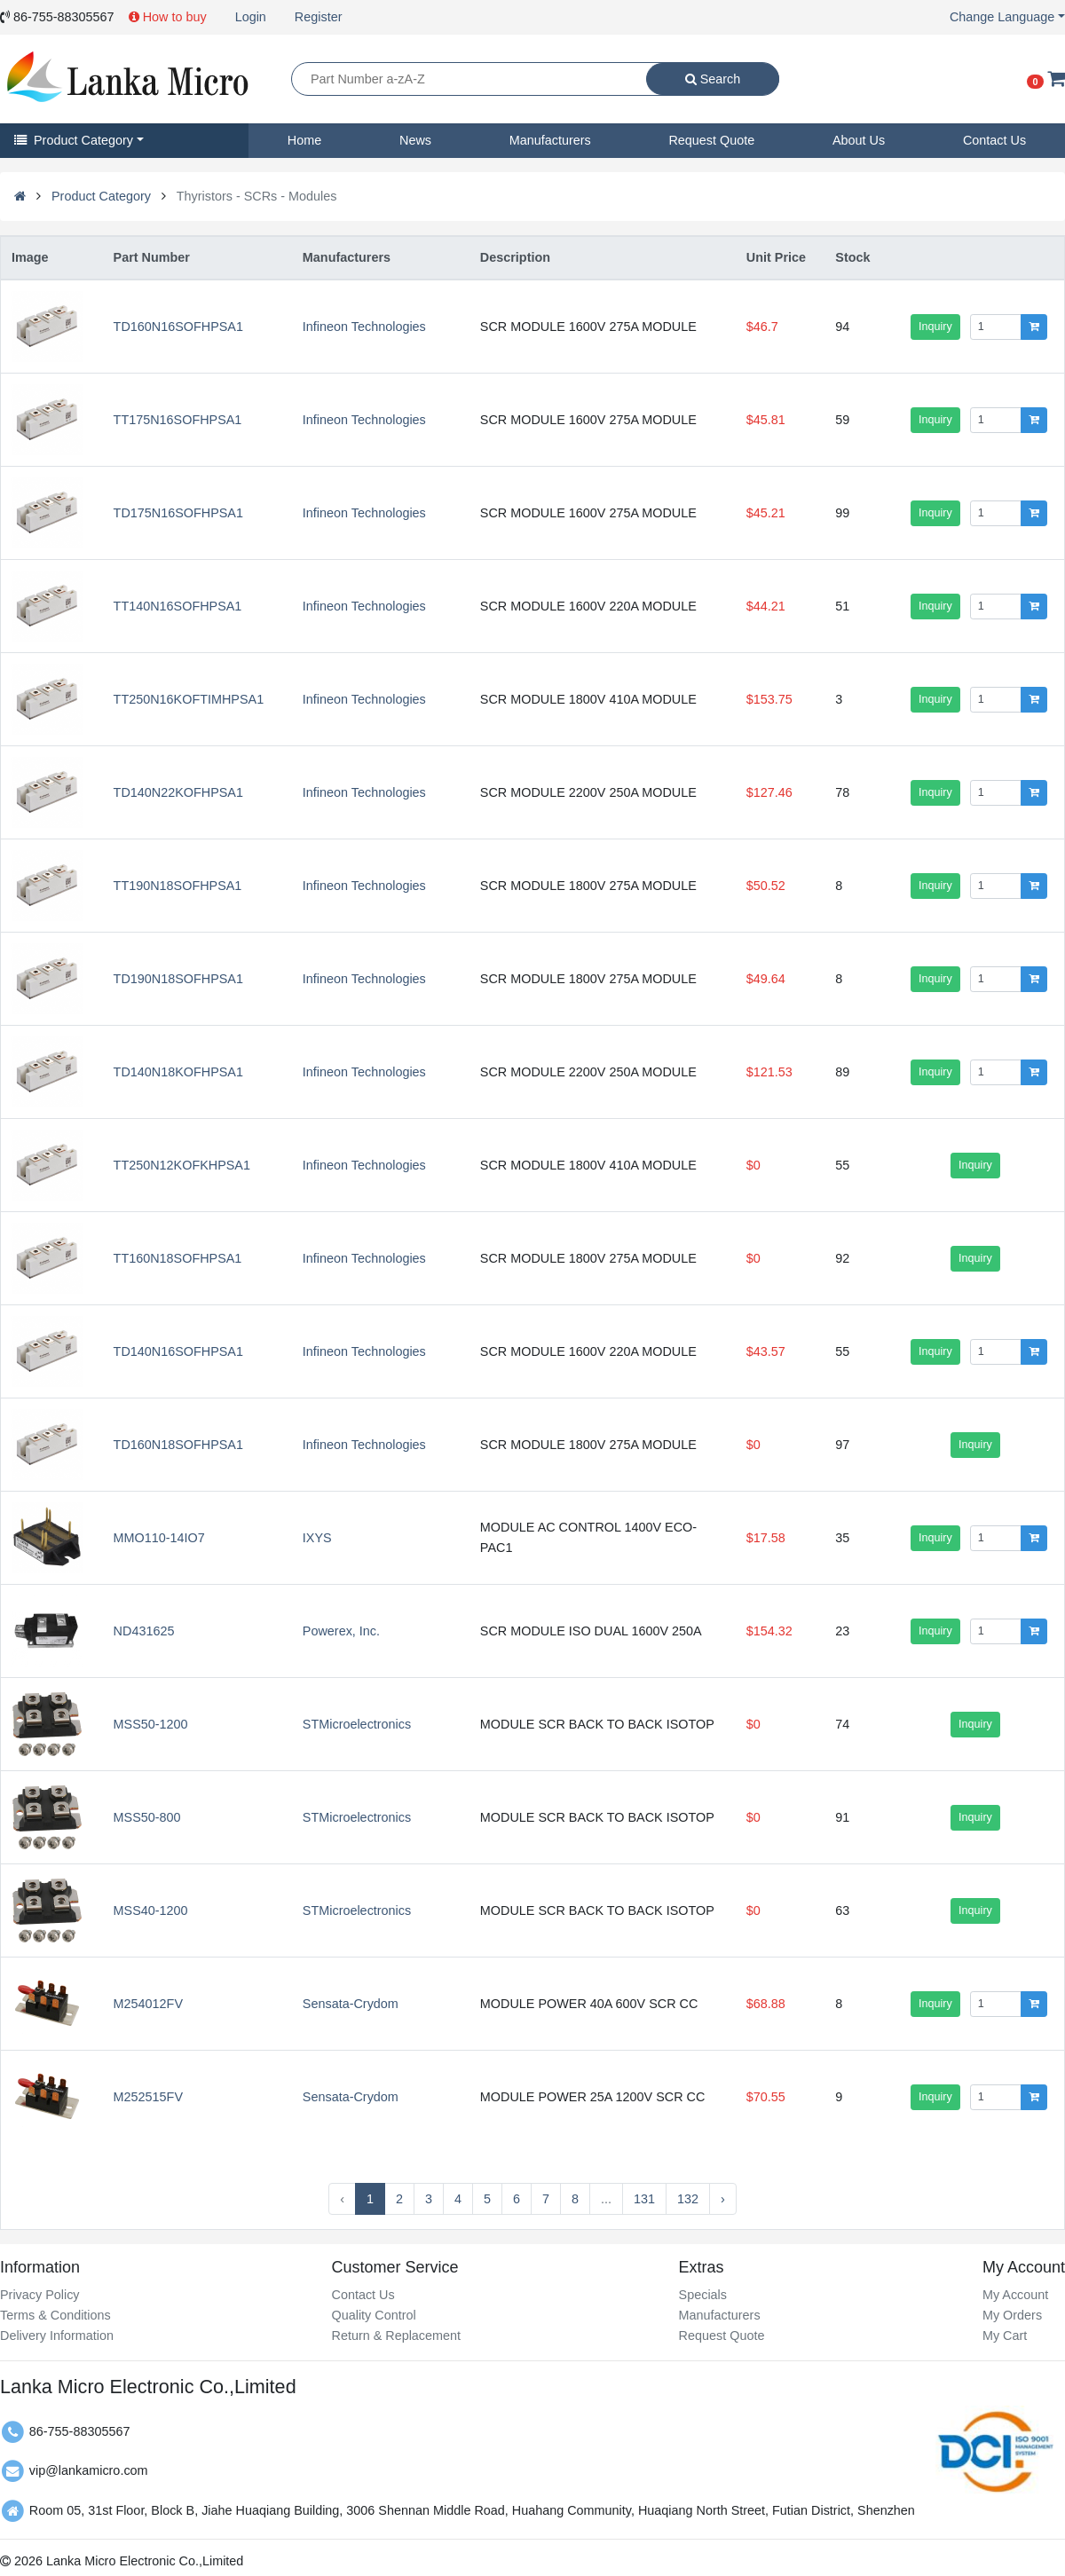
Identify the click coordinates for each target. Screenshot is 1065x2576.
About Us (858, 140)
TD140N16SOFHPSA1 (178, 1351)
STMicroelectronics (357, 1724)
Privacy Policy (40, 2295)
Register (319, 17)
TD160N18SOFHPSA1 (178, 1445)
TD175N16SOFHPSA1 (178, 513)
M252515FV (148, 2097)
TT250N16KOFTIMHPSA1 (189, 699)
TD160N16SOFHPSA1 (178, 326)
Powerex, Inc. (341, 1631)
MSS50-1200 (151, 1724)
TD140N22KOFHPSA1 (178, 792)
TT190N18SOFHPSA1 (178, 885)
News (415, 140)
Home (304, 140)
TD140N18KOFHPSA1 (178, 1072)
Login (250, 17)
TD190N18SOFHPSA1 (178, 979)
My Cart (1004, 2335)
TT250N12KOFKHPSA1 (182, 1165)
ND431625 (144, 1631)
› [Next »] (723, 2199)
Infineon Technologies (364, 326)
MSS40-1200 (151, 1910)
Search (713, 79)
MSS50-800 (147, 1817)
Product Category (73, 140)
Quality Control (373, 2315)
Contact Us (994, 140)
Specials (703, 2295)
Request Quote (711, 140)
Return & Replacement (396, 2335)
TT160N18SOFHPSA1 (178, 1258)
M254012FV (148, 2004)
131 (644, 2199)
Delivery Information (57, 2335)
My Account (1015, 2295)
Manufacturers (550, 140)
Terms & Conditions (55, 2315)
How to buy (168, 17)
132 (687, 2199)
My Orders (1012, 2315)
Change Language (1002, 17)
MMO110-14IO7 (159, 1538)
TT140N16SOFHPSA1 (178, 606)
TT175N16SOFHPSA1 (178, 420)
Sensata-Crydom (350, 2004)
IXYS (317, 1538)
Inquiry (935, 326)
